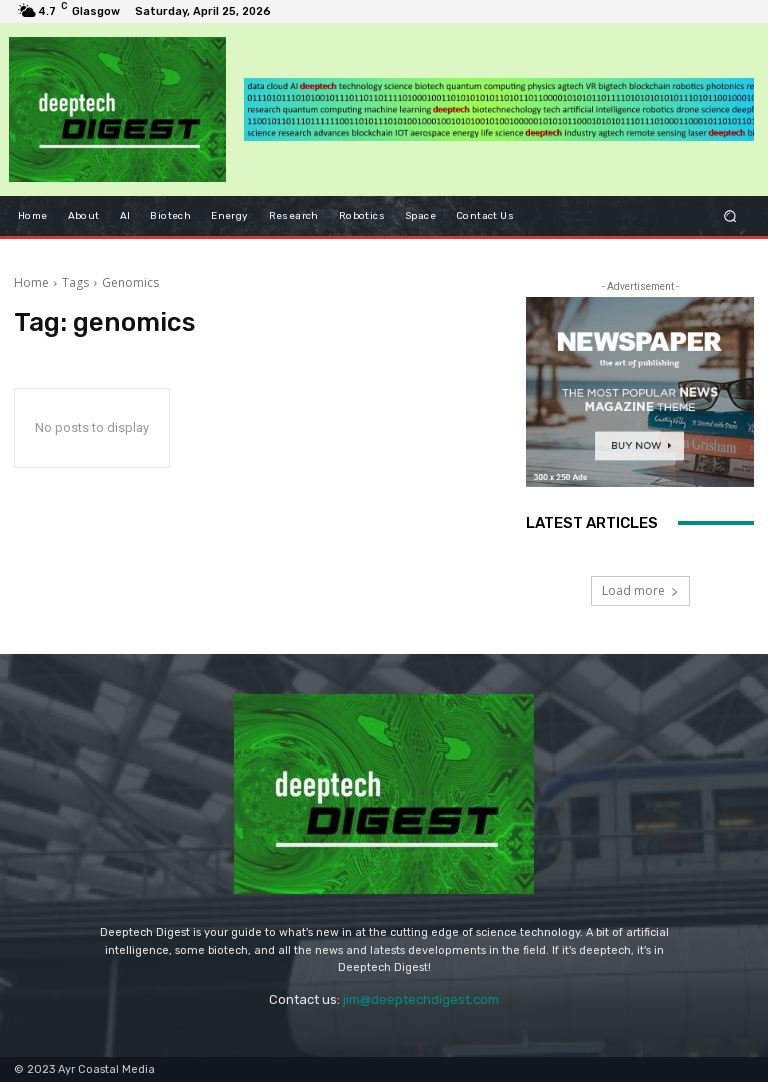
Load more (640, 590)
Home (31, 282)
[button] (730, 215)
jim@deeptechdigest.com (421, 999)
